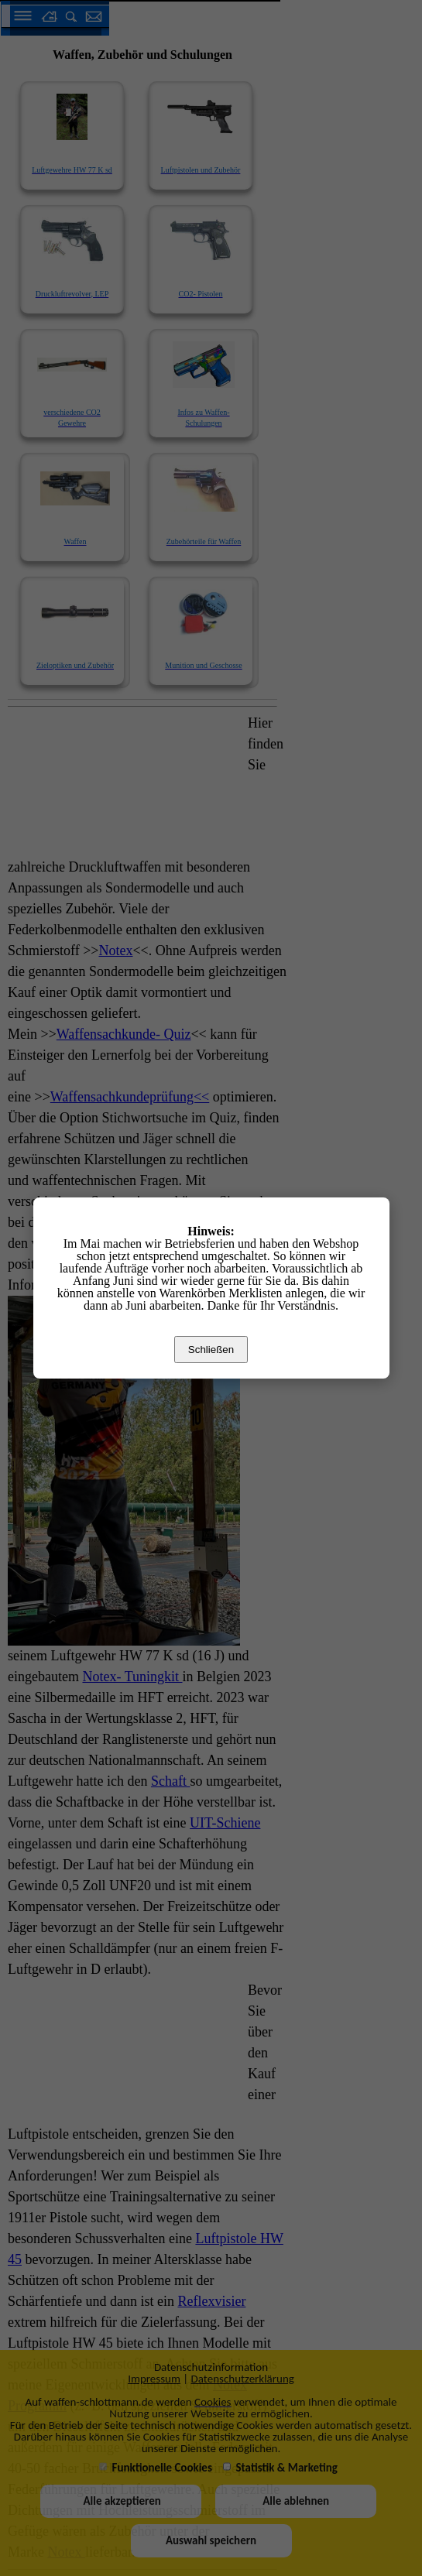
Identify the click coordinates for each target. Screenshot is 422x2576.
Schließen (211, 1349)
